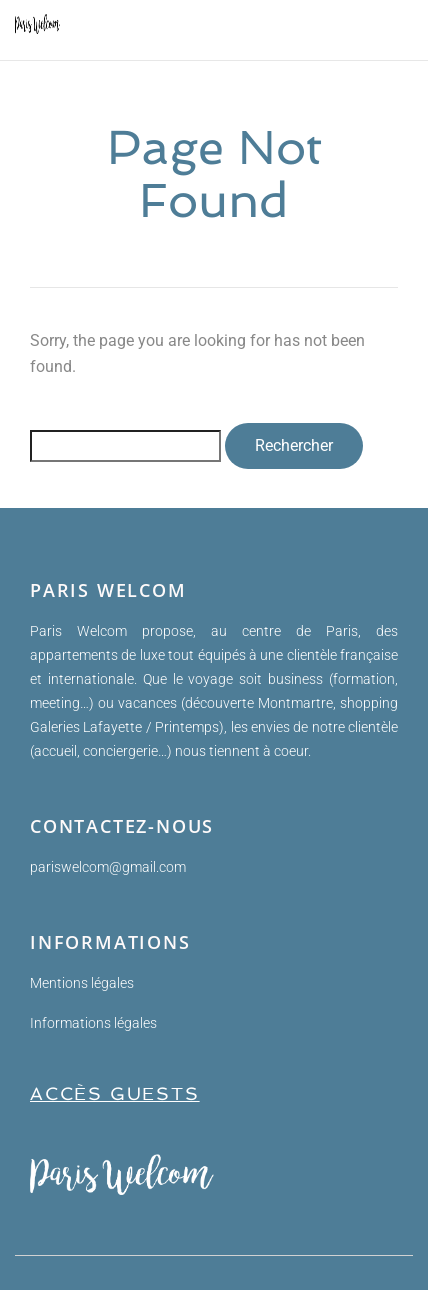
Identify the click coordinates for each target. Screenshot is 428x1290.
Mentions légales (82, 983)
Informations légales (93, 1023)
